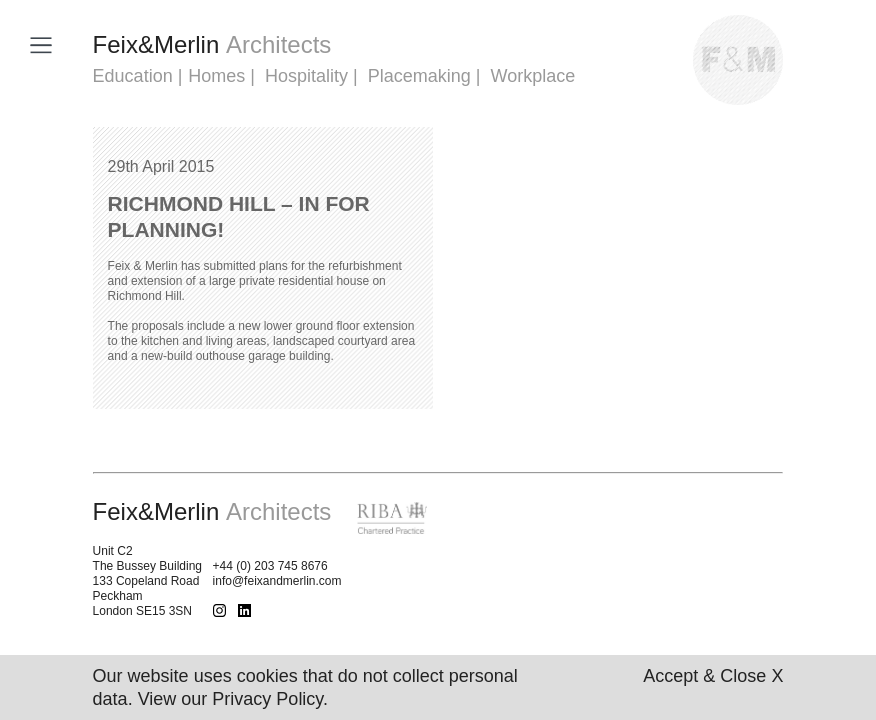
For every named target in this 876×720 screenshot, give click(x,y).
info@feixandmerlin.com (277, 581)
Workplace (533, 76)
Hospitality (306, 76)
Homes (216, 76)
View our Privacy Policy (230, 699)
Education (133, 76)
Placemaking (419, 76)
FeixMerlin (212, 44)
